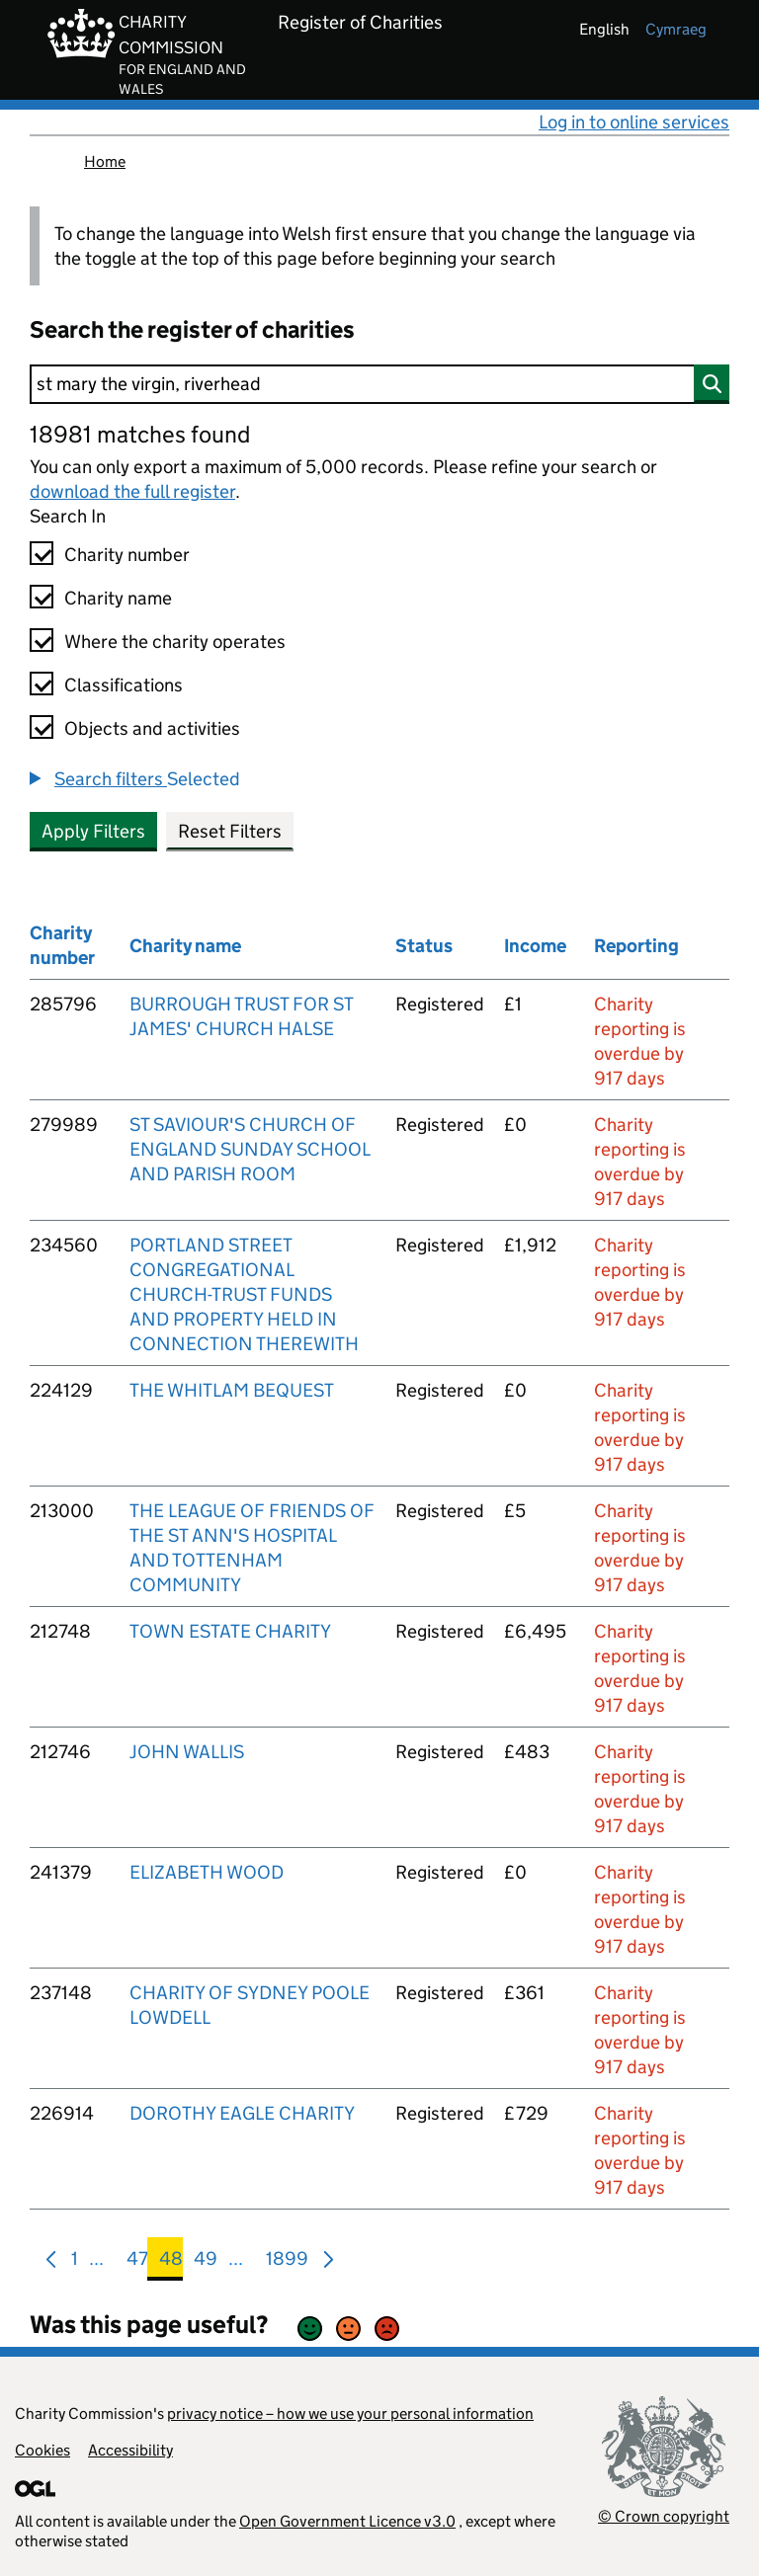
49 (205, 2262)
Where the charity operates (175, 641)
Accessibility (130, 2450)
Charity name (118, 598)
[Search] (379, 384)
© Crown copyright (663, 2516)
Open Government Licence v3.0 (347, 2521)
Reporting (636, 945)
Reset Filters (230, 831)
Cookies (42, 2450)
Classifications (123, 685)
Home (105, 161)
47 (137, 2262)
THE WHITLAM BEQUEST (231, 1390)
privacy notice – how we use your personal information (350, 2413)
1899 (287, 2262)
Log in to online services (634, 122)
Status (424, 945)
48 (171, 2262)
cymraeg (676, 29)
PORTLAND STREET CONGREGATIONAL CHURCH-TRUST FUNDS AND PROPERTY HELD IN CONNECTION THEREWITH (244, 1294)
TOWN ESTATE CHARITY (230, 1631)
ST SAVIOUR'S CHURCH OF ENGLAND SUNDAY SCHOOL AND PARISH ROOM (249, 1149)
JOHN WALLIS (186, 1751)
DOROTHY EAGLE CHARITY (242, 2113)
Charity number (127, 554)
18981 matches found (140, 434)
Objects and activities (152, 728)
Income (535, 945)
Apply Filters (93, 831)
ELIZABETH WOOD (206, 1872)
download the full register (132, 491)
